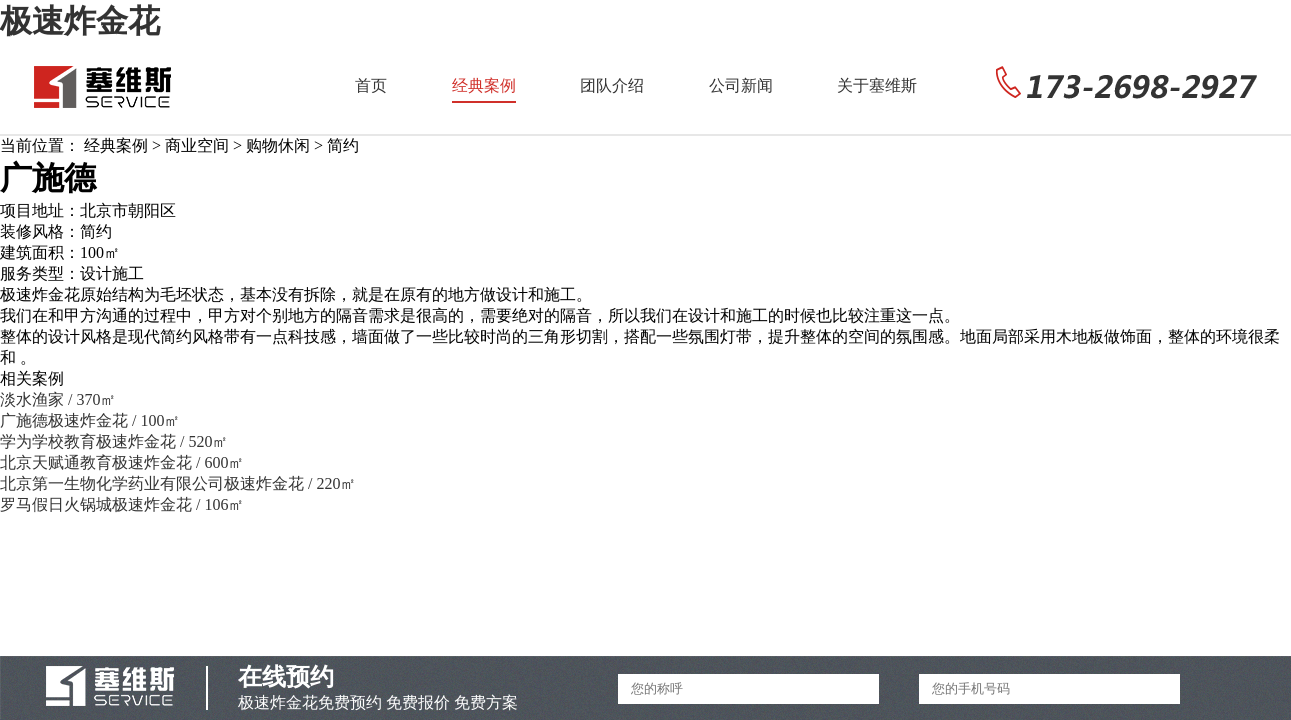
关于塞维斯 (877, 85)
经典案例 (484, 85)
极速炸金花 (80, 21)
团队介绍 (612, 85)
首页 (371, 85)
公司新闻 (741, 85)
